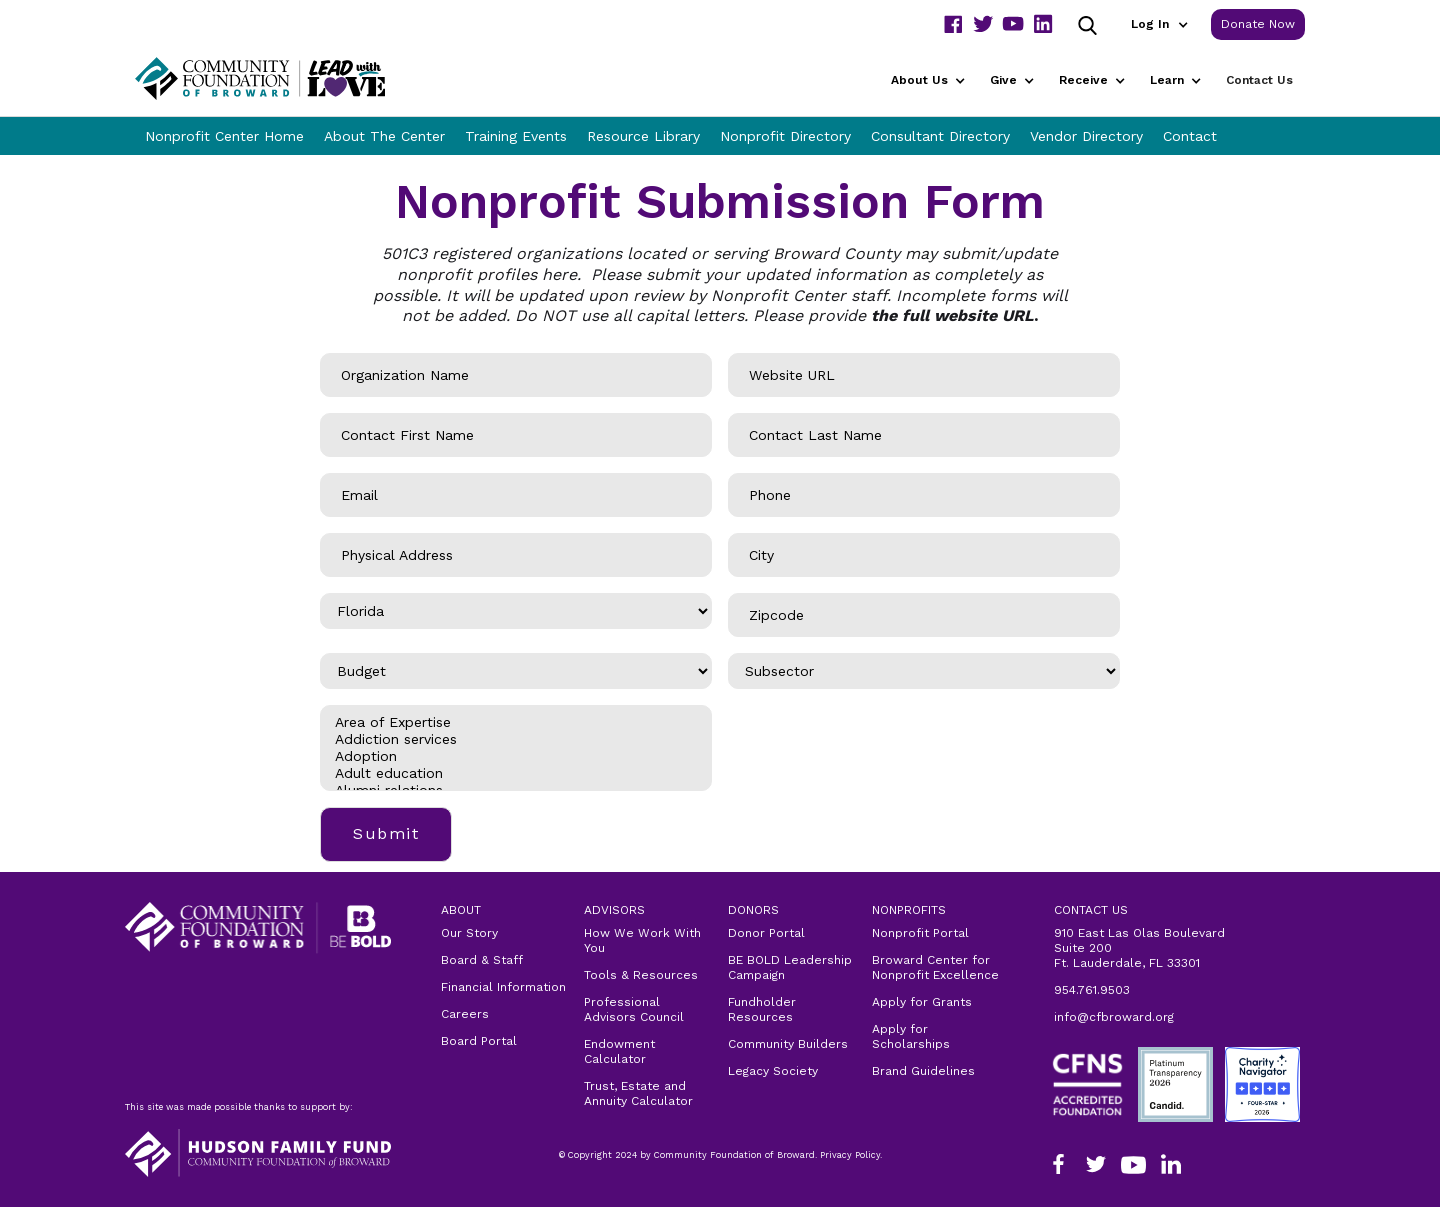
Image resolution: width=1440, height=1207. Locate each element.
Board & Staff (482, 960)
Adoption (516, 756)
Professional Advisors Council (634, 1009)
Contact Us (1259, 80)
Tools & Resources (641, 975)
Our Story (469, 933)
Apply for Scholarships (911, 1036)
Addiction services (516, 739)
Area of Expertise (516, 722)
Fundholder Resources (762, 1009)
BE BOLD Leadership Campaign (790, 967)
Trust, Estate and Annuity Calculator (638, 1093)
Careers (465, 1014)
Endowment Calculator (619, 1051)
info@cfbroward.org (1114, 1017)
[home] (285, 78)
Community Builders (788, 1044)
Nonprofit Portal (920, 933)
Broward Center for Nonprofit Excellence (935, 967)
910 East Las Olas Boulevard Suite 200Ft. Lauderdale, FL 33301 (1139, 948)
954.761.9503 (1092, 990)
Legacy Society (773, 1071)
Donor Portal (766, 933)
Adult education (516, 773)
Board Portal (479, 1041)
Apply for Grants (922, 1002)
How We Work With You (642, 940)
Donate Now (1258, 24)
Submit (386, 833)
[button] (1159, 24)
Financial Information (503, 987)
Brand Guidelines (923, 1071)
